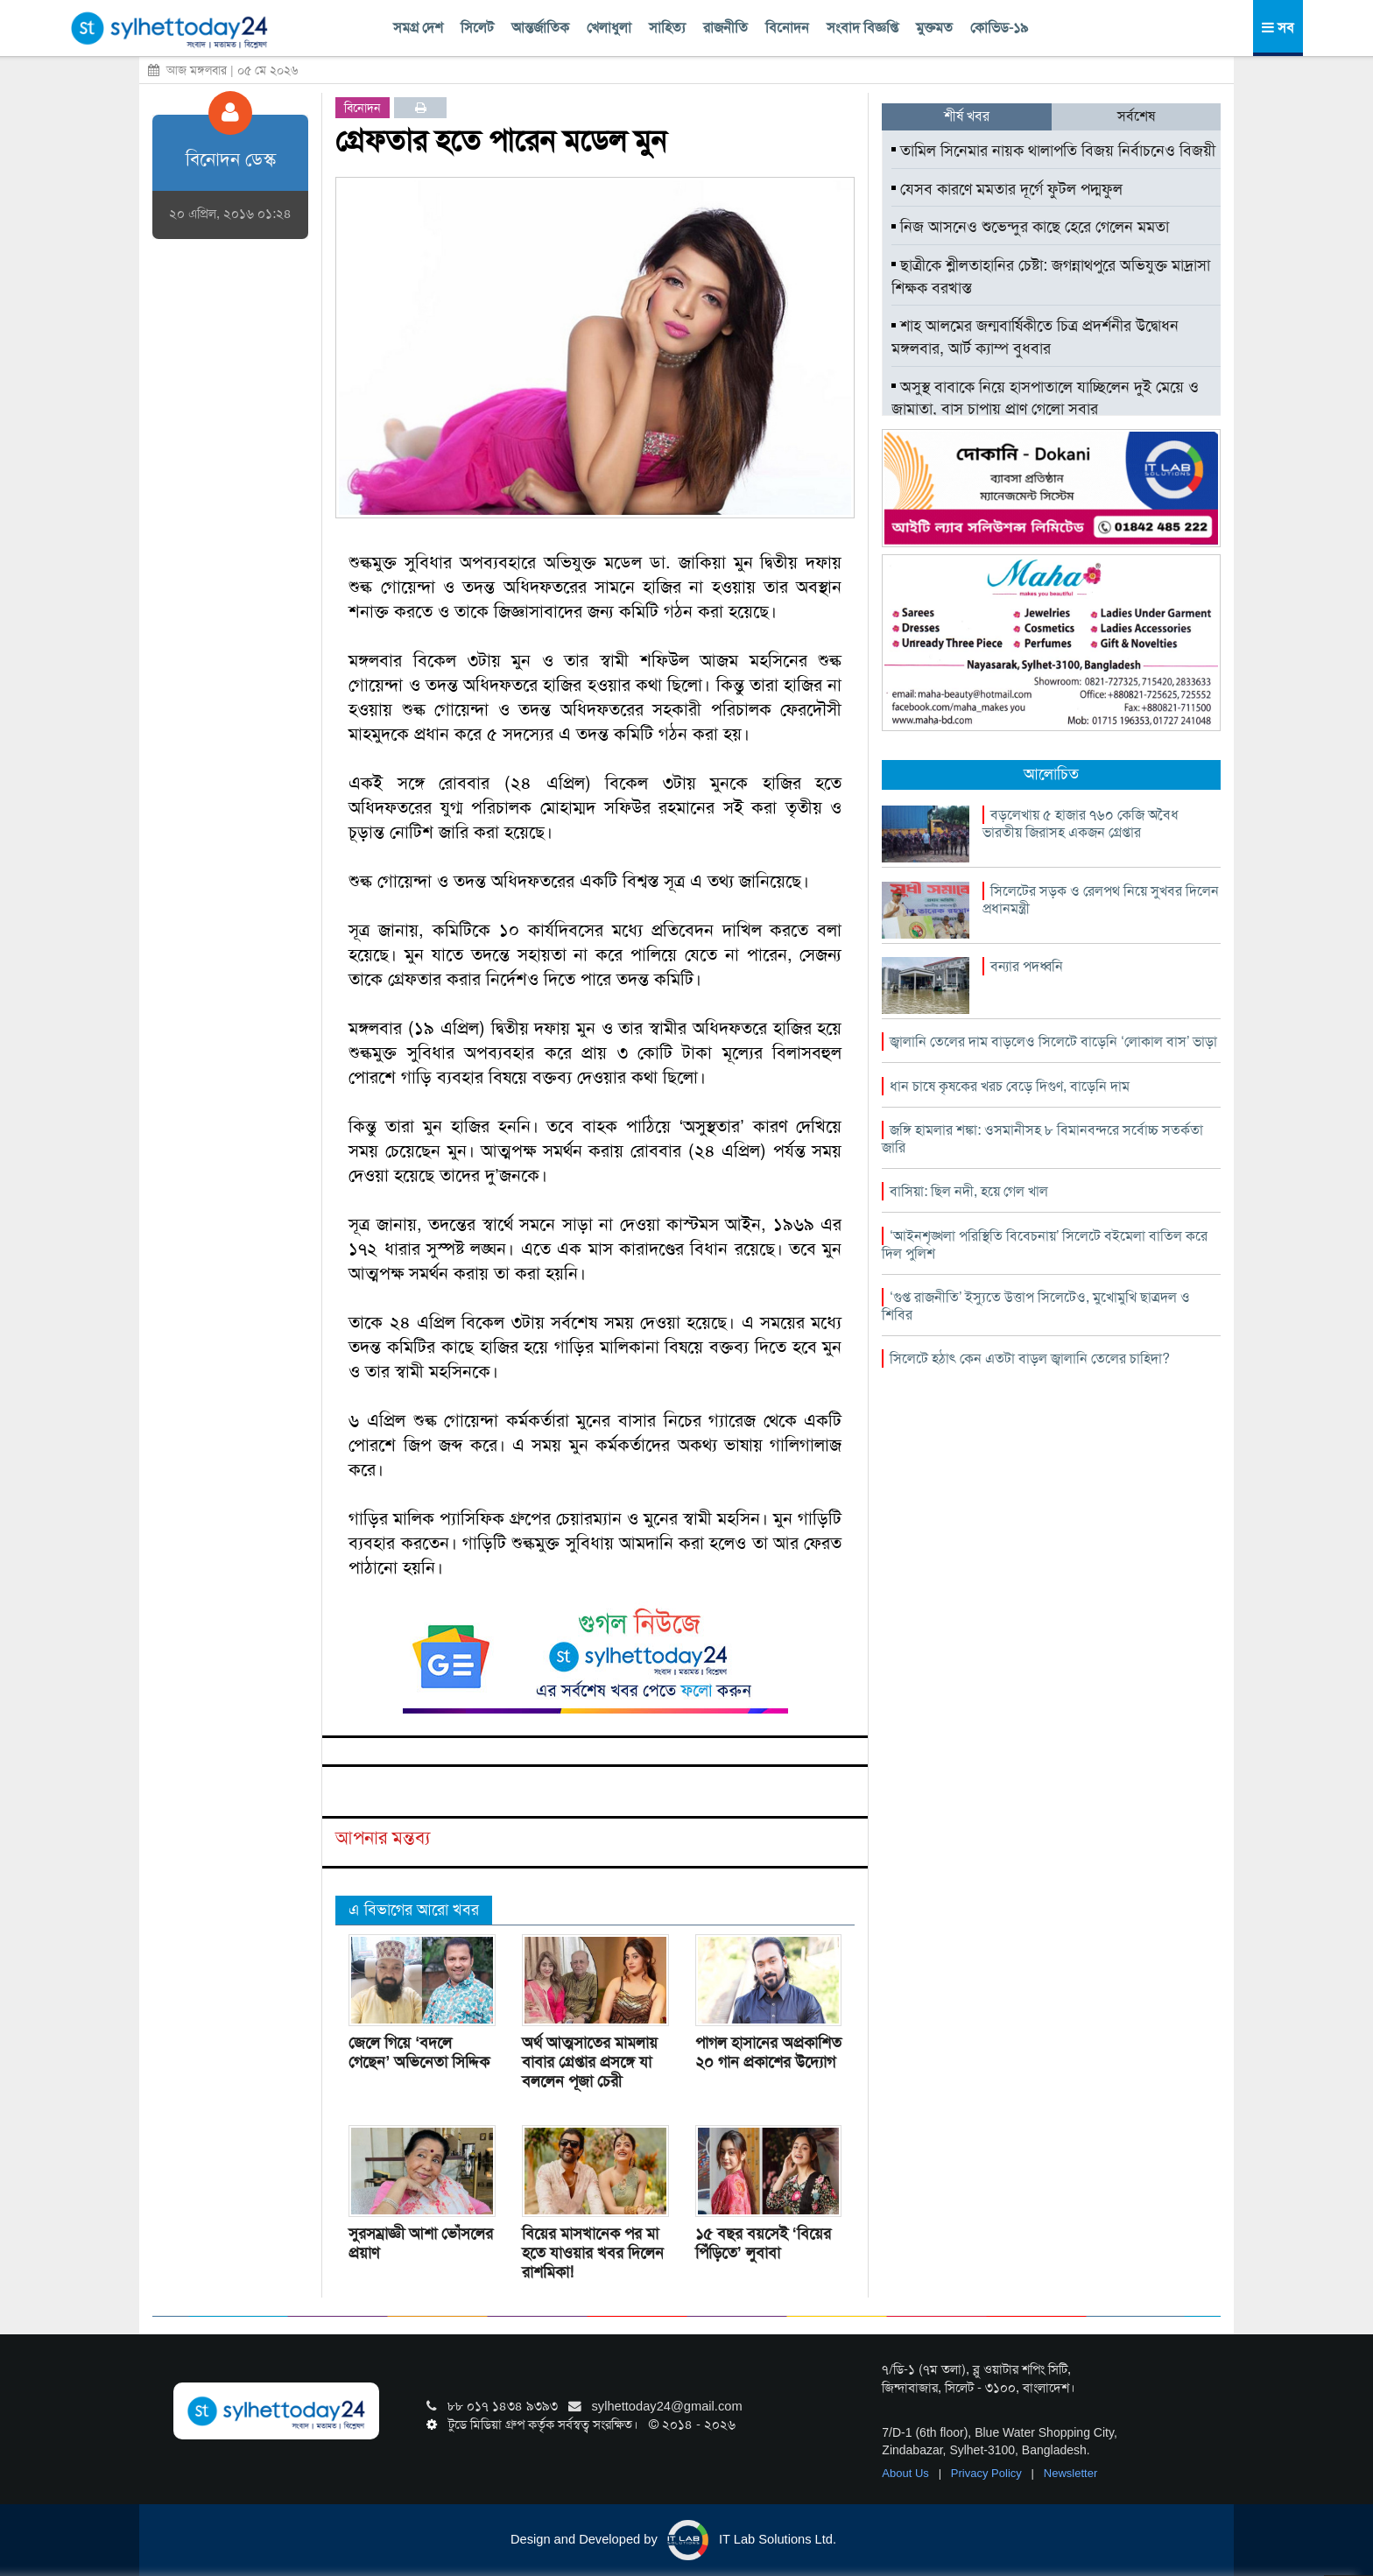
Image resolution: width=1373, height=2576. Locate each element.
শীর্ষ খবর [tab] (966, 116)
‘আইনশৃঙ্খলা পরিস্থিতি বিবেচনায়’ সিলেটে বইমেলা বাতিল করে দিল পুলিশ (1045, 1245)
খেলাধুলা (609, 27)
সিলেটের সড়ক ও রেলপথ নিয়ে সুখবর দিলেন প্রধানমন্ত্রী (1100, 900)
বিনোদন (787, 27)
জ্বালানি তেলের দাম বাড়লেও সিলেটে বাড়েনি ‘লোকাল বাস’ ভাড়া (1053, 1041)
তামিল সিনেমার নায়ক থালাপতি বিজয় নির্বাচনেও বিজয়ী (1053, 150)
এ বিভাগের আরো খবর (414, 1909)
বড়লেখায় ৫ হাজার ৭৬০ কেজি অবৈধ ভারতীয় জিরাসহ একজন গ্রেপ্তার (1080, 823)
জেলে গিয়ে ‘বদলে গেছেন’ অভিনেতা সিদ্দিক (419, 2052)
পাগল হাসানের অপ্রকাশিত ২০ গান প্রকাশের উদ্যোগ (768, 2052)
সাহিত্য (667, 27)
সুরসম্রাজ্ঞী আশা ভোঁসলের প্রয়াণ (421, 2243)
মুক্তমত (934, 27)
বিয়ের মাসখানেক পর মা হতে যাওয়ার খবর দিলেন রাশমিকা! (593, 2253)
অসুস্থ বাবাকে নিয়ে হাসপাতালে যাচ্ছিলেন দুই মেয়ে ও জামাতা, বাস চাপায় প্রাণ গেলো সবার (1045, 398)
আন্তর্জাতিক (540, 27)
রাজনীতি (725, 27)
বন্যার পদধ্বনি (1026, 966)
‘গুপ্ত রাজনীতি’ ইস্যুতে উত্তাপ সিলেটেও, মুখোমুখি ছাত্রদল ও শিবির (1036, 1306)
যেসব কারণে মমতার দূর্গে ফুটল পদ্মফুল (1007, 189)
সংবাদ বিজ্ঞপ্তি (862, 27)
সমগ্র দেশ (418, 27)
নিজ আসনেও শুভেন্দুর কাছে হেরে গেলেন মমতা (1030, 226)
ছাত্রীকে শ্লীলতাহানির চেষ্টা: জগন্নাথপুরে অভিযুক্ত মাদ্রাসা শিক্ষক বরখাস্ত (1050, 277)
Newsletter (1070, 2473)
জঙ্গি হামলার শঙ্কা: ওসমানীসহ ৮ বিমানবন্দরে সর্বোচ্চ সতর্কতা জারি (1042, 1139)
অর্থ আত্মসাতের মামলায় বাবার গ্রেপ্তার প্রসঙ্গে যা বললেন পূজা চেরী (590, 2062)
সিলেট (477, 27)
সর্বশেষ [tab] (1136, 116)
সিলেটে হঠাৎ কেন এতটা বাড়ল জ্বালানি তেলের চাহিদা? (1030, 1358)
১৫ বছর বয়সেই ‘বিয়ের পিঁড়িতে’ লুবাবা (763, 2243)
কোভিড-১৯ (999, 27)
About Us (907, 2473)
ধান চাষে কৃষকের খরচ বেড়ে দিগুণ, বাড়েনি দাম (1010, 1086)
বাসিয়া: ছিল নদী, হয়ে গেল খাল (969, 1191)
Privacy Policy (988, 2473)
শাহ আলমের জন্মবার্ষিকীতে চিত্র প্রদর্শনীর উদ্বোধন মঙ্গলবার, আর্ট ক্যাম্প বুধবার (1035, 337)
